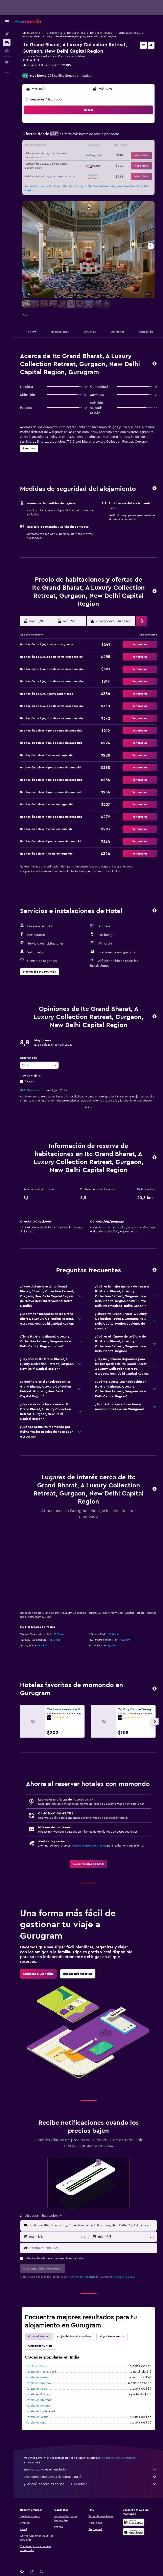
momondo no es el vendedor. (90, 2469)
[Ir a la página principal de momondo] (28, 21)
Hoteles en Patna (36, 2366)
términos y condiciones (85, 2277)
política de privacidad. (122, 2277)
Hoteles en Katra (36, 2388)
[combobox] (39, 1065)
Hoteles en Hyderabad (40, 2411)
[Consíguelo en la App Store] (133, 2531)
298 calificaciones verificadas (69, 75)
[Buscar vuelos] (7, 34)
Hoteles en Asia (53, 33)
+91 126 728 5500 (34, 70)
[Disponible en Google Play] (133, 2522)
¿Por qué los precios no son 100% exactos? (90, 2484)
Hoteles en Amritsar (38, 2405)
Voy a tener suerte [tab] (112, 2336)
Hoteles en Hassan (37, 2377)
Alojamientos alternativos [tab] (74, 2336)
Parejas (29, 1081)
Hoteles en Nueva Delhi (41, 2371)
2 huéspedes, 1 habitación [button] (45, 99)
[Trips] (7, 62)
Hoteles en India (76, 33)
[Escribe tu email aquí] (92, 2248)
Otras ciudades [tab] (38, 2336)
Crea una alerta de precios (89, 1845)
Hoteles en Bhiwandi (39, 2400)
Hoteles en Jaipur (37, 2417)
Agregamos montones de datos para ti (90, 2476)
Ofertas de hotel (31, 33)
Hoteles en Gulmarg (38, 2394)
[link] (88, 1864)
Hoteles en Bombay (38, 2383)
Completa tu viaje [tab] (40, 2345)
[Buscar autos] (7, 51)
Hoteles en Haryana (101, 33)
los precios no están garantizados (116, 2458)
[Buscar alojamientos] (7, 42)
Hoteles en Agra (36, 2422)
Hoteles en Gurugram (128, 33)
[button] (6, 21)
